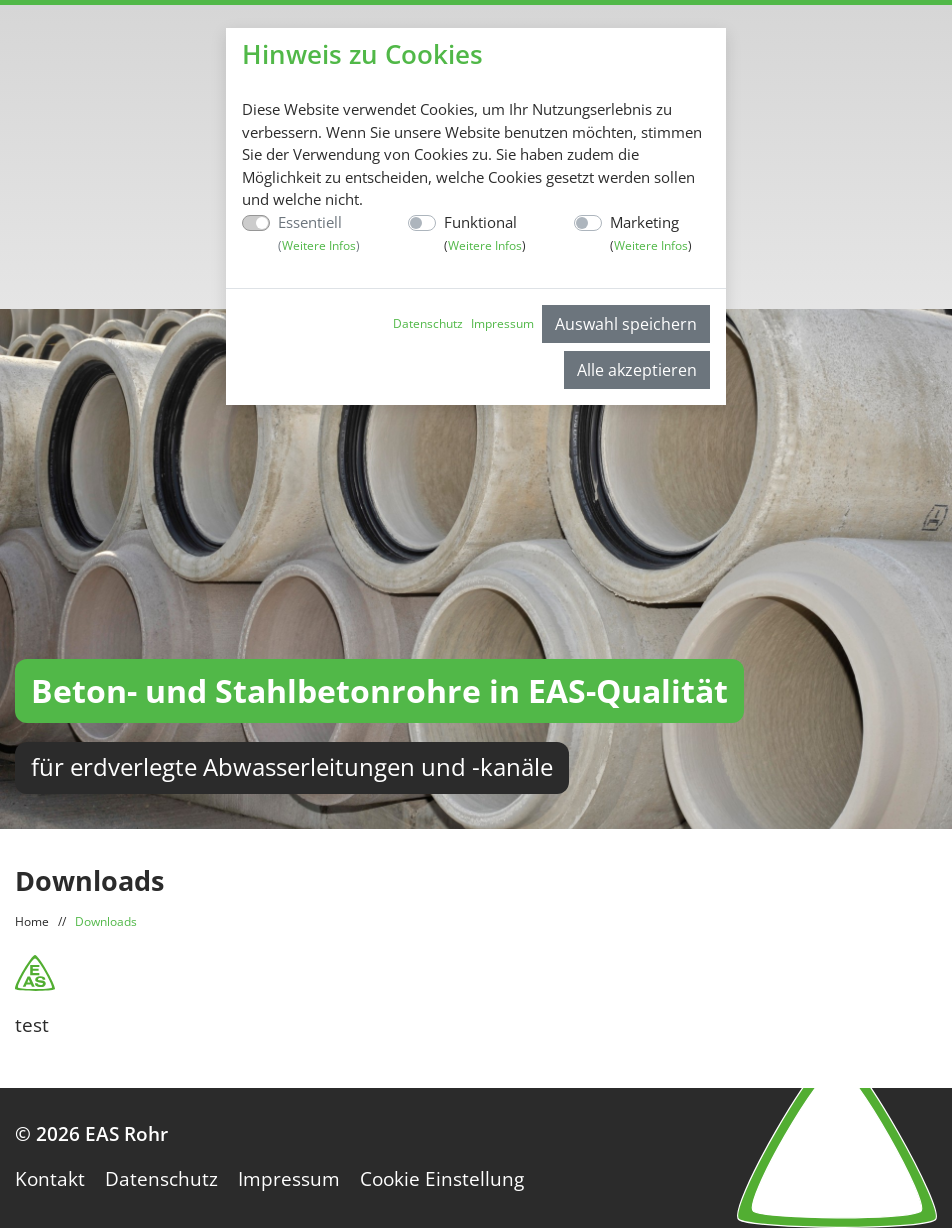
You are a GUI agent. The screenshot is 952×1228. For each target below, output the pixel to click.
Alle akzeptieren (637, 370)
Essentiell (319, 233)
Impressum (502, 323)
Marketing (651, 233)
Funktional (485, 233)
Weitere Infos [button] (319, 245)
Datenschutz (428, 323)
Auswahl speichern (626, 324)
